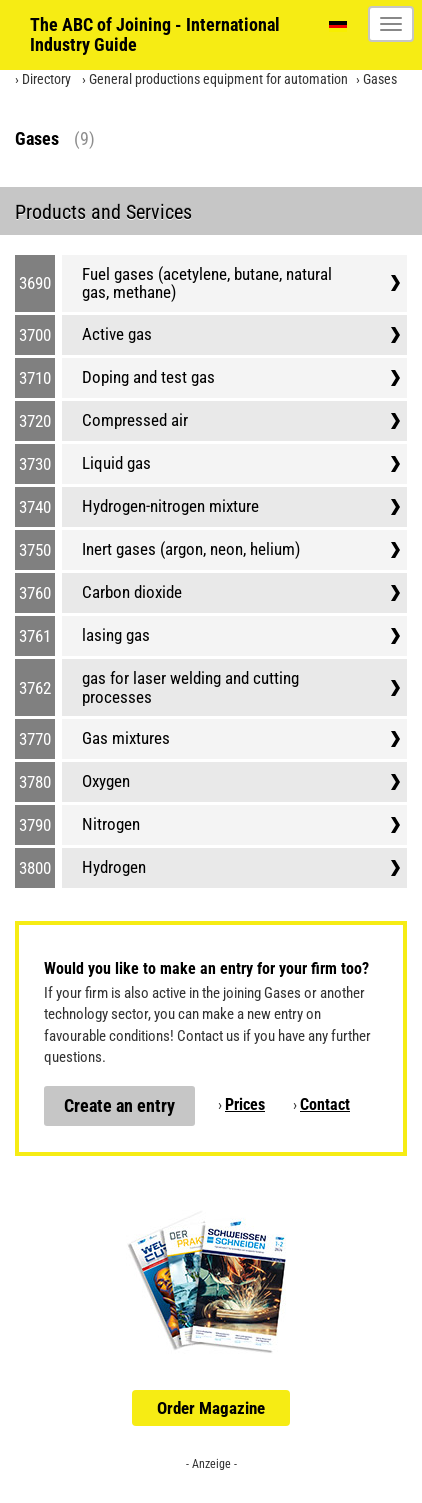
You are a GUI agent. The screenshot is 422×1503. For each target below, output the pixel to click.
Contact (325, 1104)
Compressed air (135, 420)
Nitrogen (111, 824)
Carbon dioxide (132, 592)
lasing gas (116, 635)
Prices (245, 1104)
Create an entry (119, 1105)
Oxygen (106, 781)
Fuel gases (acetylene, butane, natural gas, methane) (207, 283)
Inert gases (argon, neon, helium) (191, 549)
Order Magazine (211, 1408)
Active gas (117, 334)
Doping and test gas (148, 377)
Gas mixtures (126, 738)
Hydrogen (114, 867)
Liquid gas (116, 463)
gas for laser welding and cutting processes (190, 687)
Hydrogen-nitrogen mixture (170, 506)
